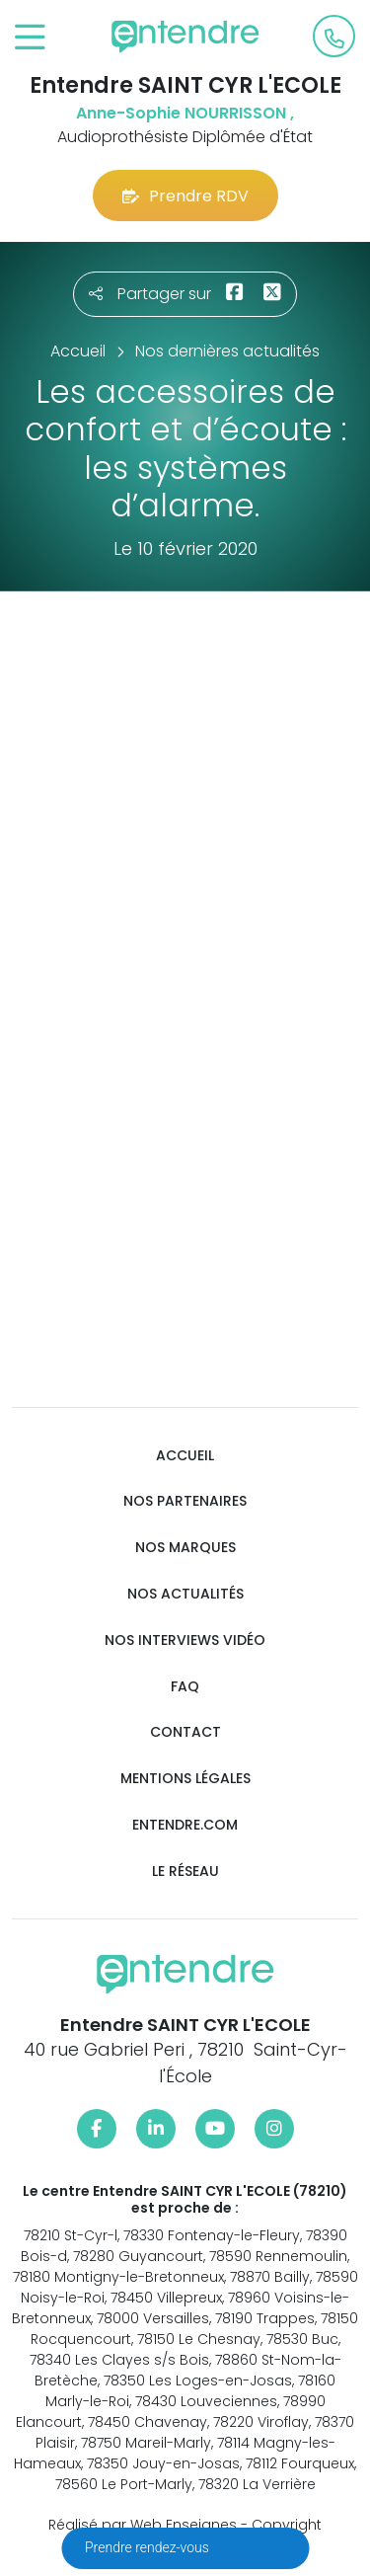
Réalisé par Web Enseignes (142, 2525)
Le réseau (185, 1871)
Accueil (185, 1455)
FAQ (185, 1686)
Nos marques (185, 1547)
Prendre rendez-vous (148, 2547)
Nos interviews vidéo (185, 1640)
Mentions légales (185, 1778)
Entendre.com (185, 1825)
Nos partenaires (185, 1501)
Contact (185, 1732)
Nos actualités (185, 1594)
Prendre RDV (185, 196)
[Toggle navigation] (30, 38)
